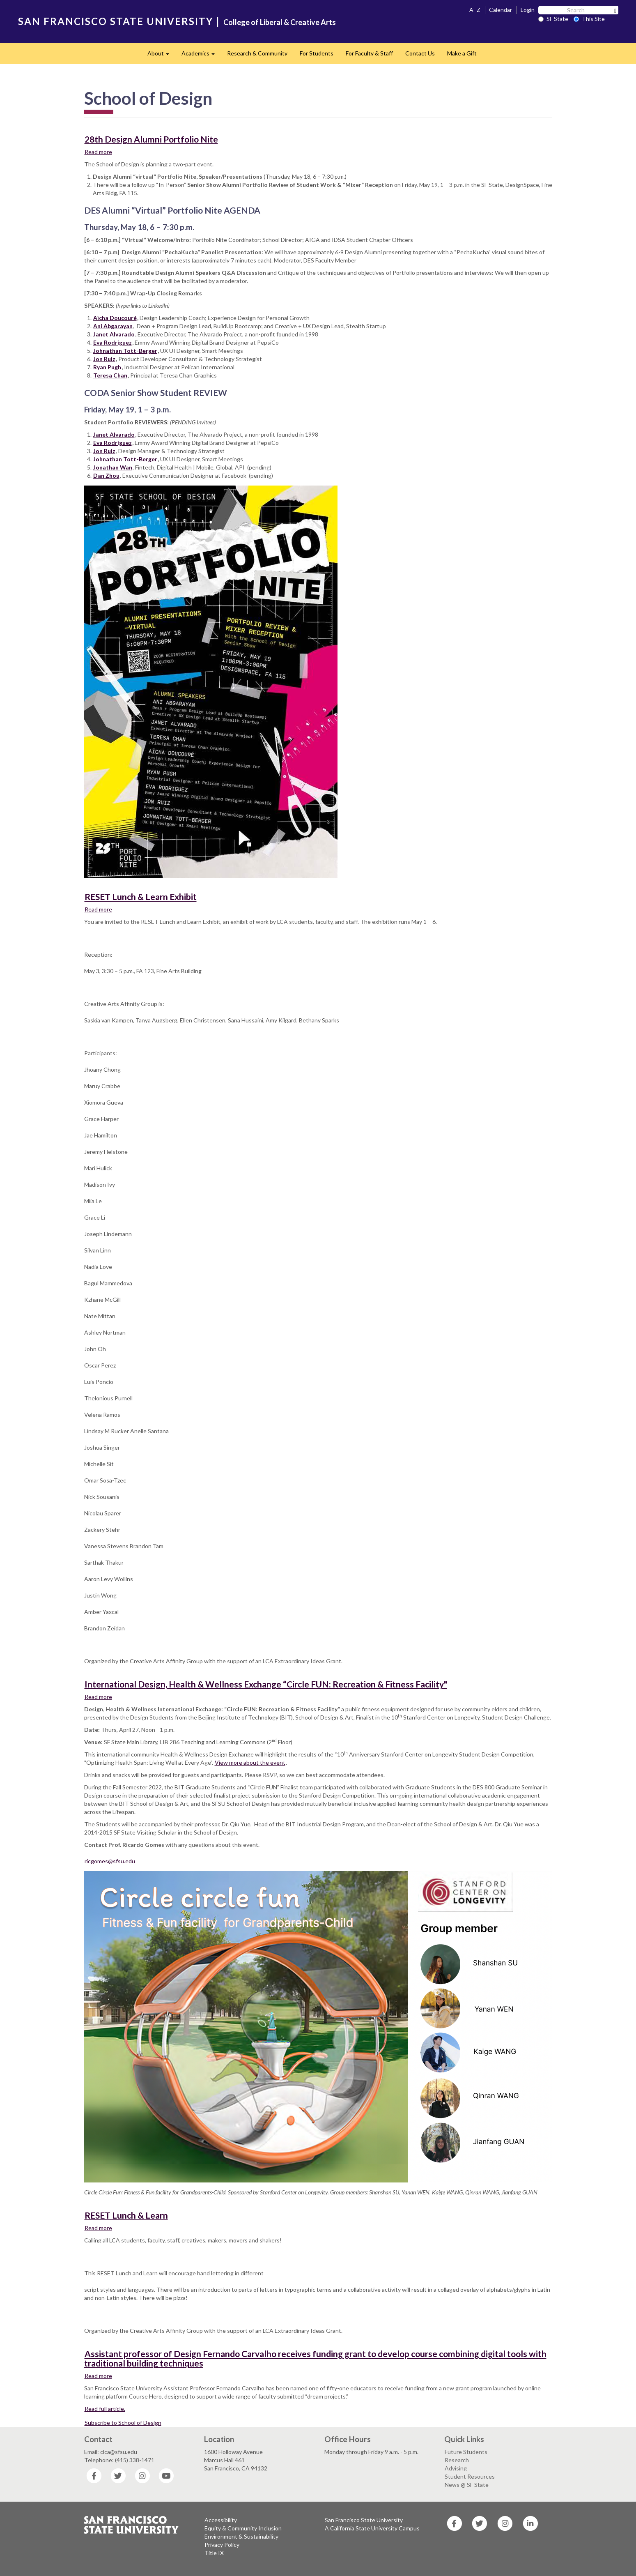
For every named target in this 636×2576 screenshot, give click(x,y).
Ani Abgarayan (113, 325)
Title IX (214, 2552)
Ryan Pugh (107, 367)
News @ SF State (467, 2484)
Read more (99, 151)
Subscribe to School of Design (123, 2422)
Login (528, 9)
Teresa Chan (110, 375)
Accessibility (220, 2519)
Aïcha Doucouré (115, 317)
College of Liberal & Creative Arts (279, 22)
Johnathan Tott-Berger (125, 350)
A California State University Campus (372, 2528)
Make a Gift (462, 53)
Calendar (500, 9)
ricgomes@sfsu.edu (110, 1861)
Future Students (466, 2451)
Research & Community (257, 53)
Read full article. (105, 2408)
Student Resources (470, 2476)
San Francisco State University (364, 2519)
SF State (553, 18)
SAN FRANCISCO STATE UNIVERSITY (115, 21)
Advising (456, 2468)
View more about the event (250, 1762)
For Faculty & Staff (369, 53)
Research (457, 2459)
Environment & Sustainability (241, 2536)
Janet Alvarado (114, 334)
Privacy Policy (221, 2544)
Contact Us (420, 53)
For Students (316, 53)
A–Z (474, 9)
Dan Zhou (106, 475)
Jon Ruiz (104, 358)
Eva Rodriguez (112, 342)
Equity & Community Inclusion (243, 2528)
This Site (589, 18)
